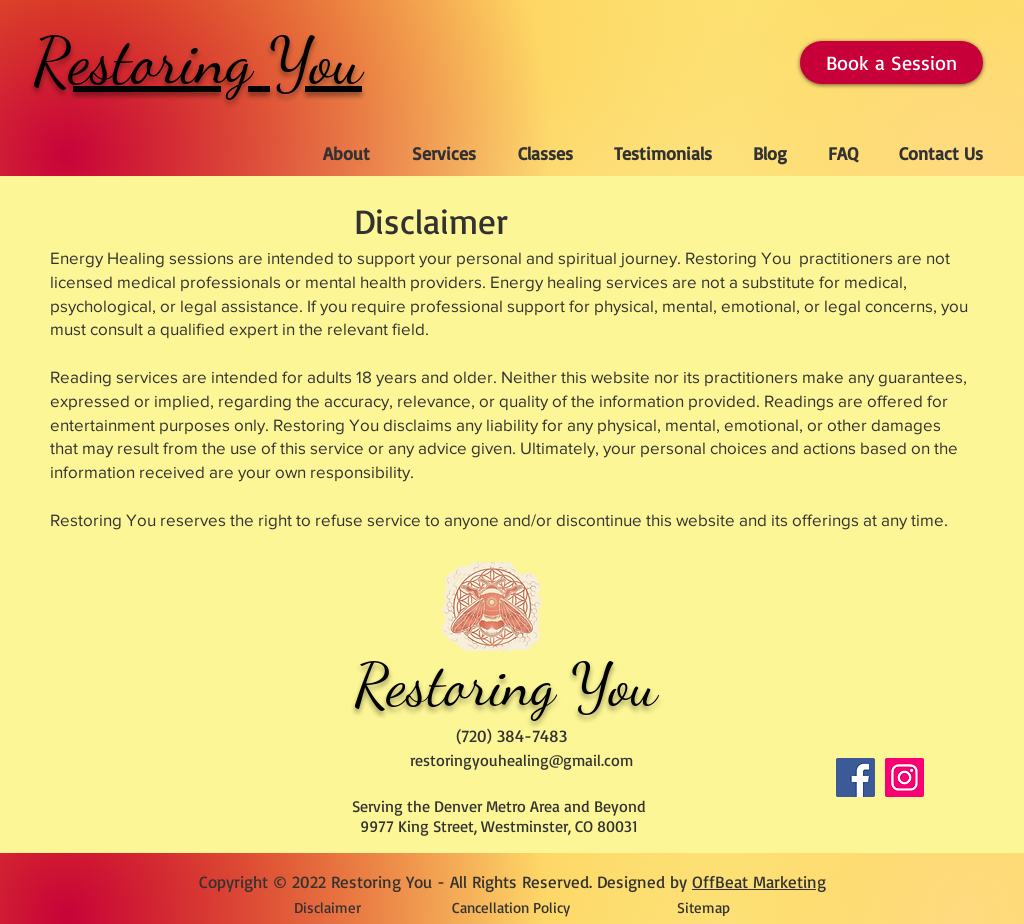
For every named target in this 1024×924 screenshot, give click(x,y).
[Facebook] (855, 777)
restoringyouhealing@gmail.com (521, 760)
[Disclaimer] (327, 908)
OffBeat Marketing (759, 881)
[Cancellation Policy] (511, 908)
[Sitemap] (703, 908)
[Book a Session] (891, 62)
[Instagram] (904, 777)
